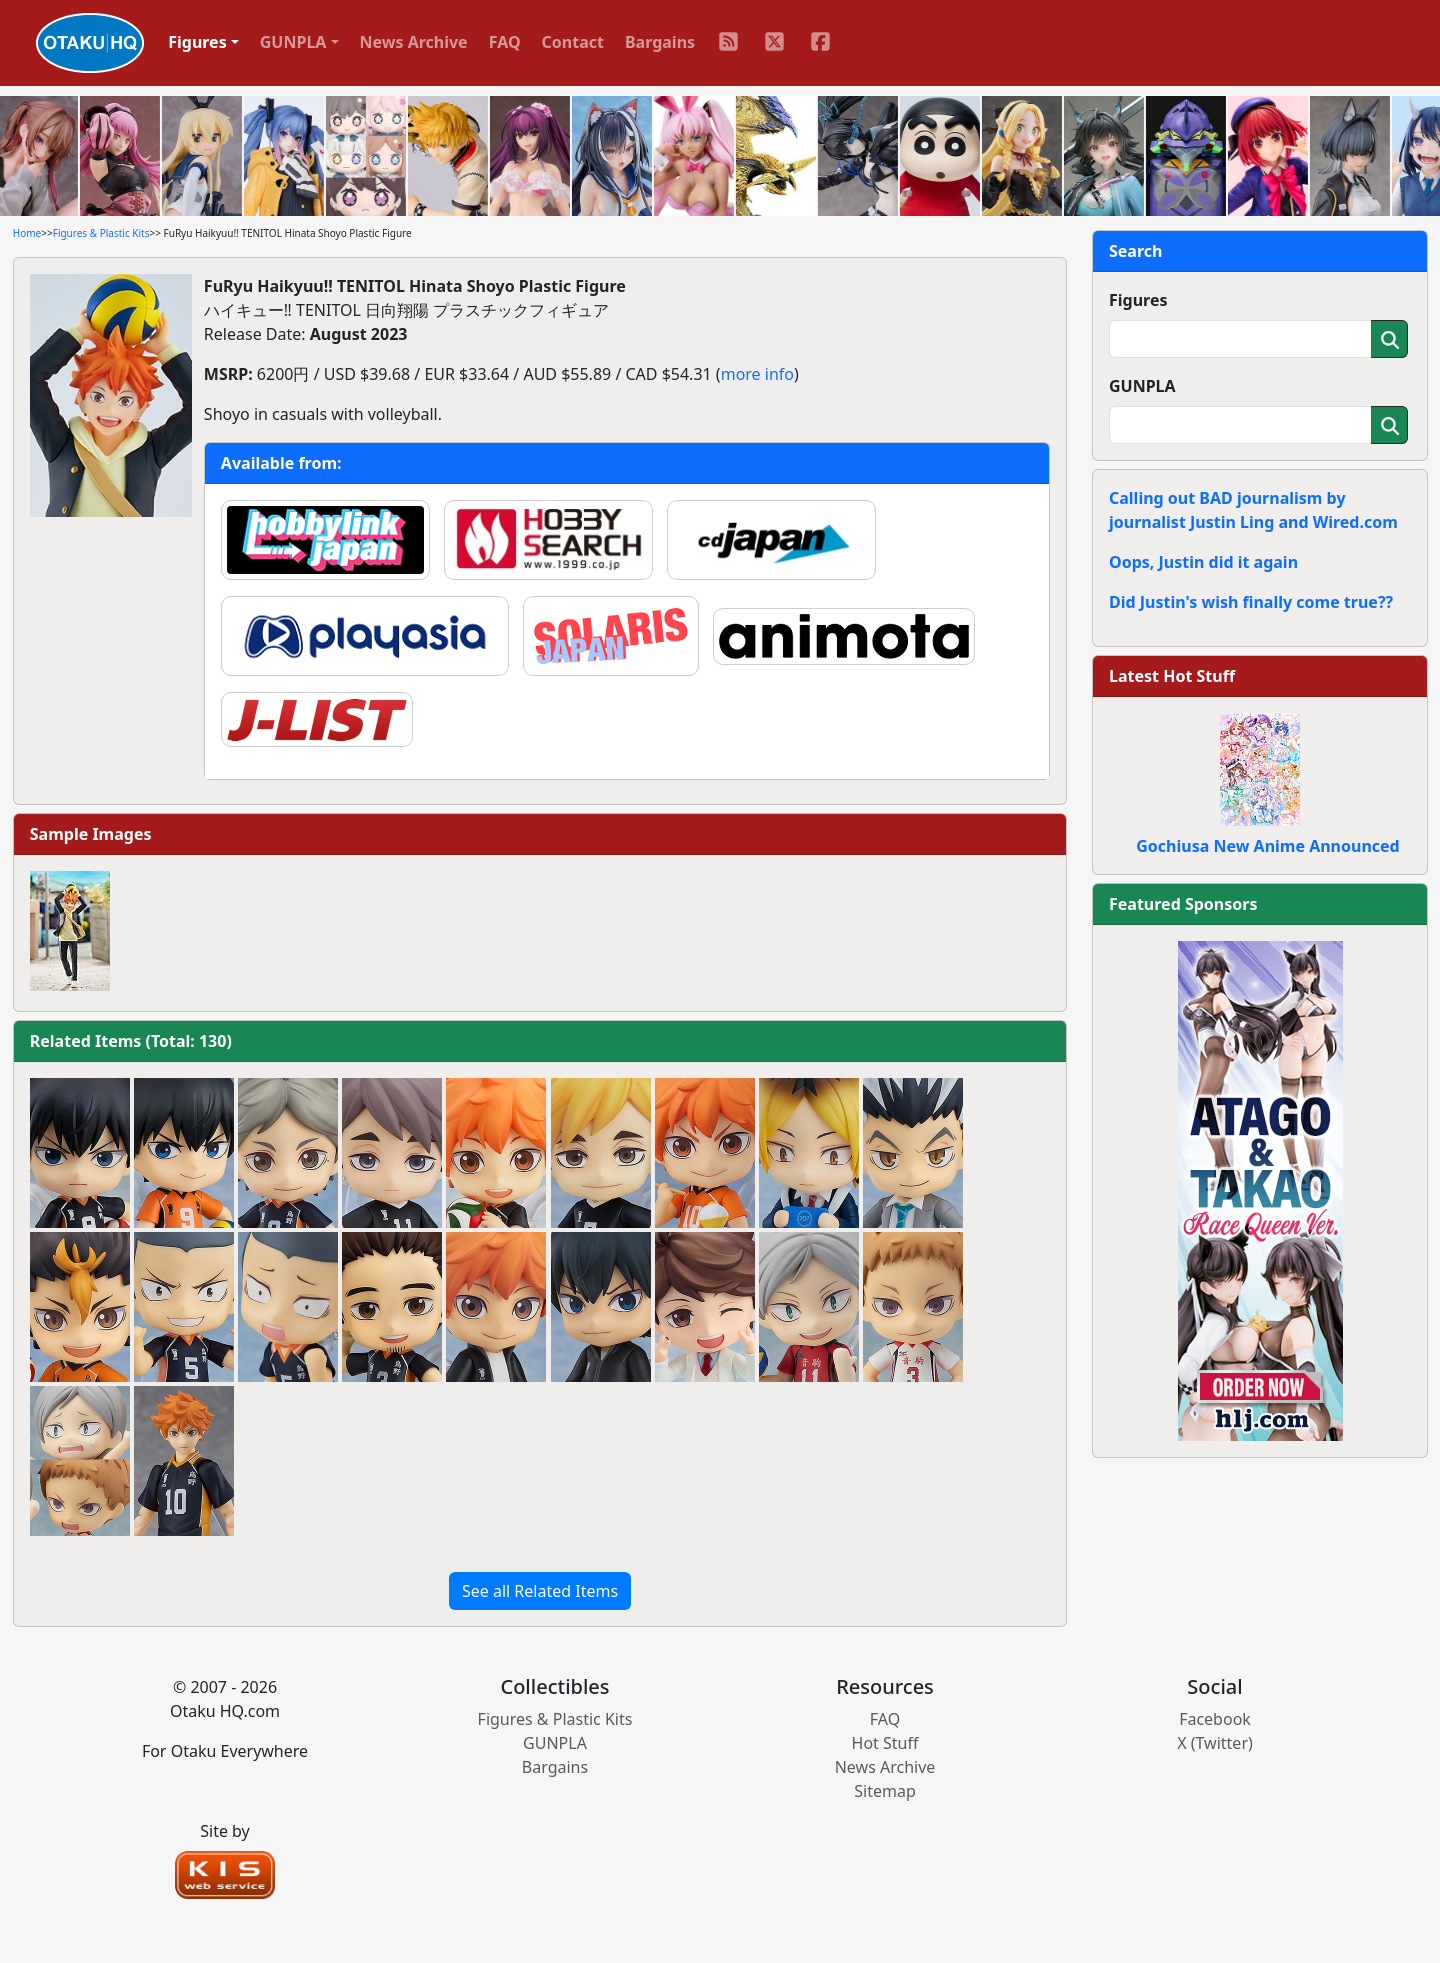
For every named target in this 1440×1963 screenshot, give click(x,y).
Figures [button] (197, 42)
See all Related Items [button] (540, 1591)
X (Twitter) (1215, 1743)
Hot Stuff (885, 1743)
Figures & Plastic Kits (101, 233)
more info (757, 374)
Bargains (660, 42)
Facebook (1215, 1719)
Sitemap (885, 1791)
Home (27, 233)
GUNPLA (1142, 386)
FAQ (505, 42)
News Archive (414, 42)
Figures (1138, 300)
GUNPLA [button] (293, 42)
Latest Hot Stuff (1172, 676)
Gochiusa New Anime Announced (1267, 846)
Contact (573, 42)
